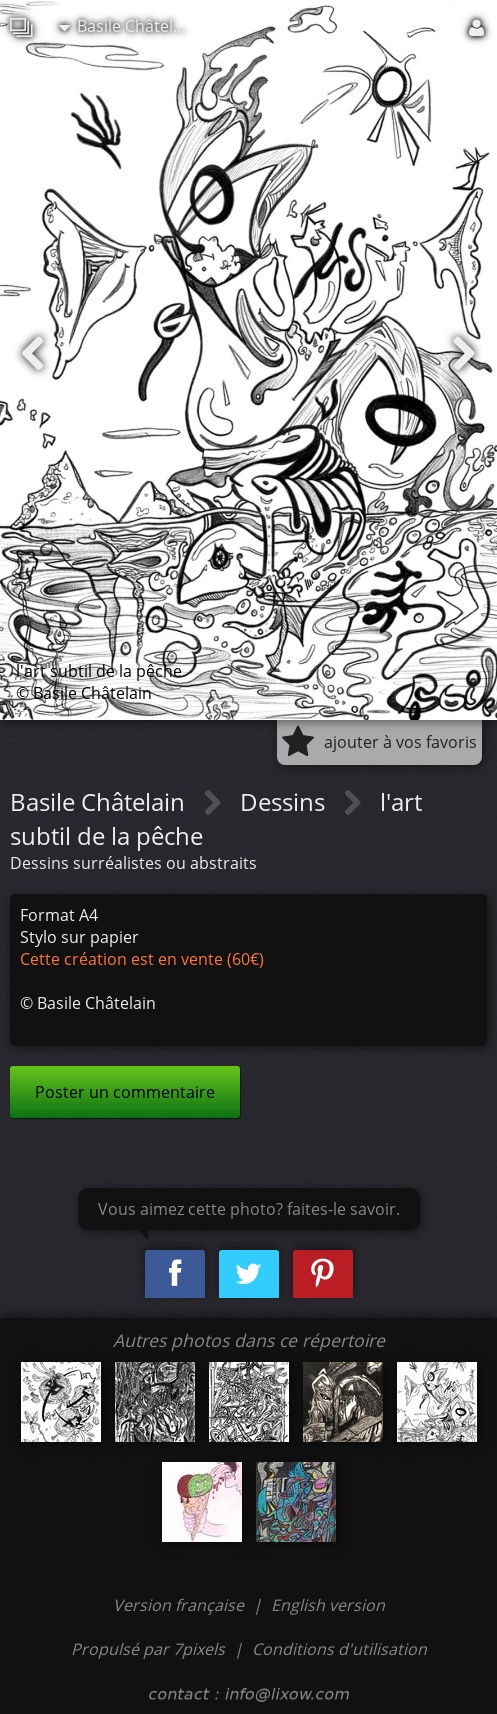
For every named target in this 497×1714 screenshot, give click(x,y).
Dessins (285, 801)
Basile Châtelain (127, 26)
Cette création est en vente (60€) (142, 959)
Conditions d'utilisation (339, 1649)
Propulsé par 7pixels (148, 1649)
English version (328, 1605)
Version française (180, 1605)
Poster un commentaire (125, 1092)
